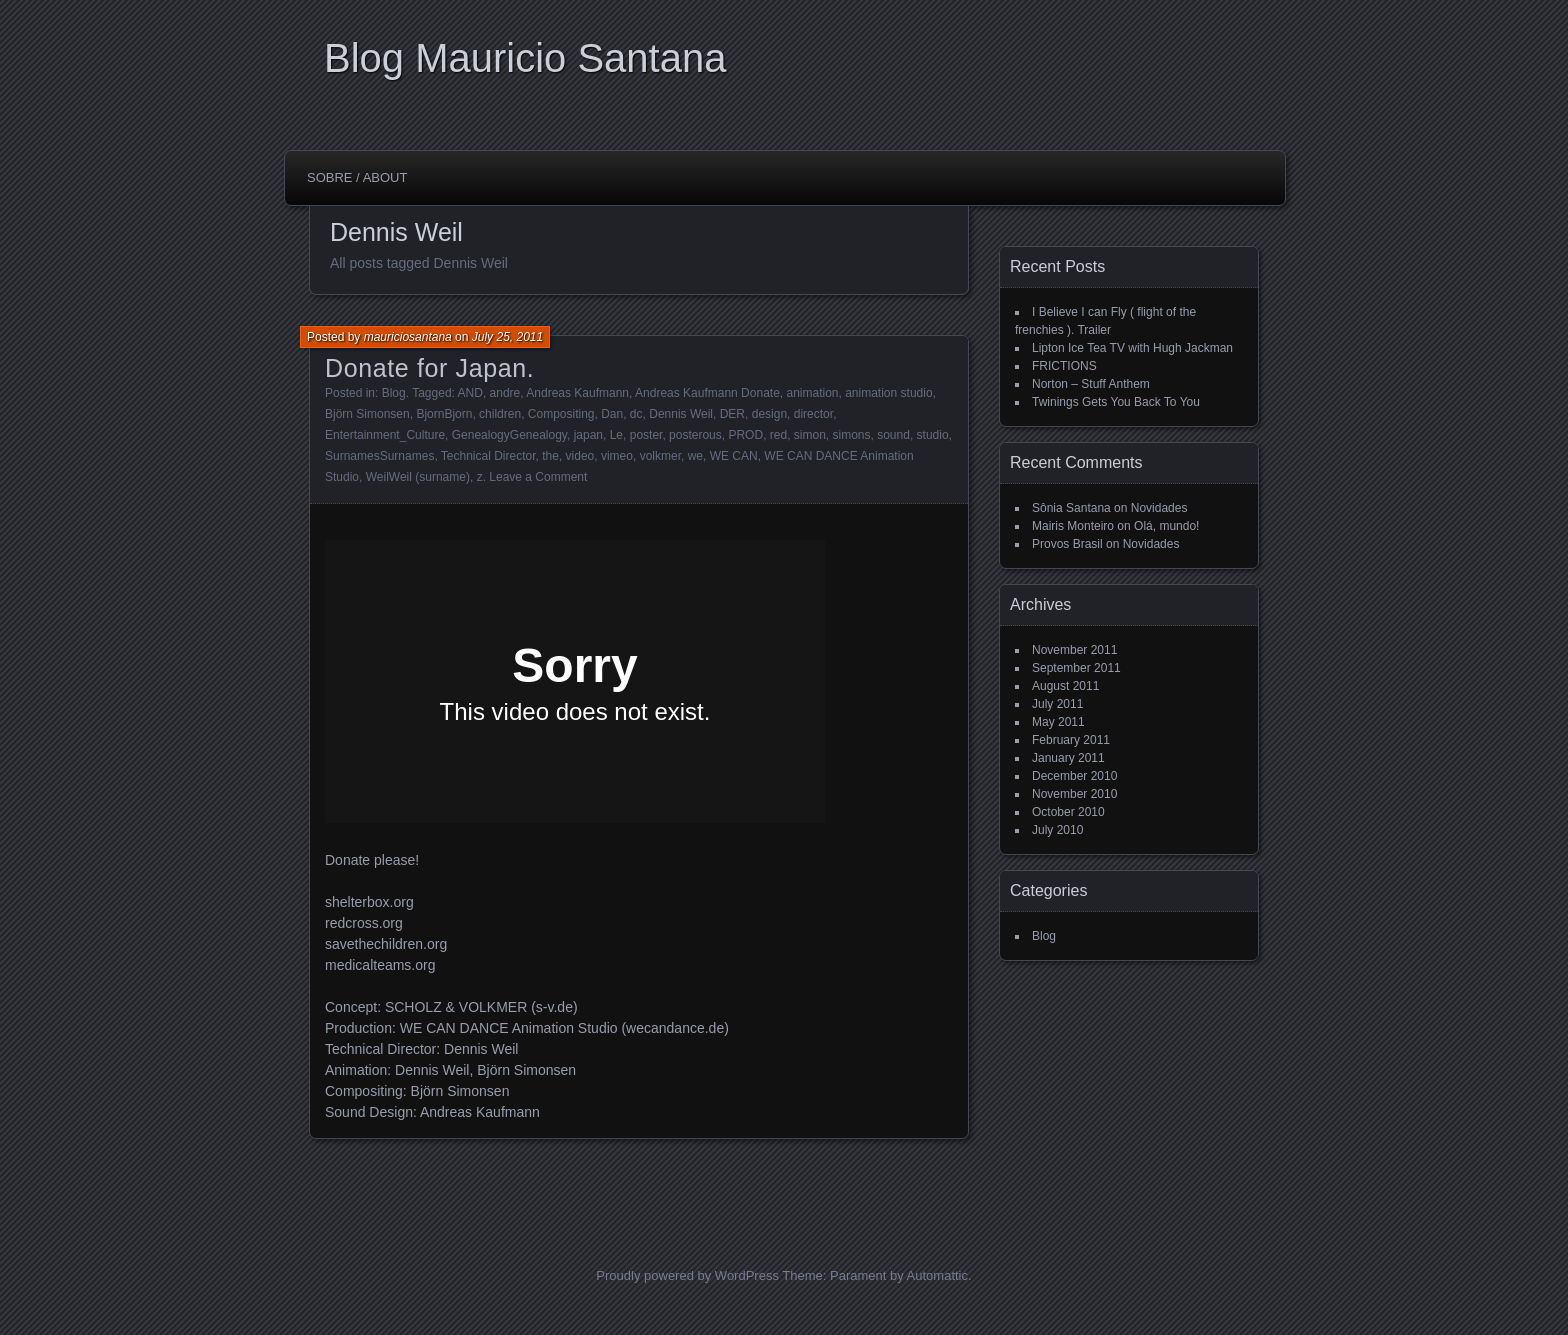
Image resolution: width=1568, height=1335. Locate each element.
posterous (695, 435)
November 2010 (1074, 794)
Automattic (937, 1275)
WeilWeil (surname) (418, 477)
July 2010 (1057, 830)
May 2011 (1058, 722)
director (813, 414)
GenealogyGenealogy (509, 435)
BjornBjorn (444, 414)
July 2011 (1057, 704)
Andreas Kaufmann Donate (707, 393)
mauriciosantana (408, 337)
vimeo (617, 456)
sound (893, 435)
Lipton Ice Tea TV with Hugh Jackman (1132, 348)
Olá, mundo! (1166, 526)
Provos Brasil (1067, 544)
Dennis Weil (681, 414)
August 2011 (1065, 686)
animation (812, 393)
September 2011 (1076, 668)
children (500, 414)
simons (852, 435)
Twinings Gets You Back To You (1116, 402)
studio (933, 435)
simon (810, 435)
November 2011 (1074, 650)
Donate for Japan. (429, 368)
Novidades (1159, 508)
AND (470, 393)
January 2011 (1068, 758)
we (695, 456)
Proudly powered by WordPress (687, 1275)
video (580, 456)
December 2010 (1074, 776)
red (778, 435)
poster (646, 435)
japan (588, 435)
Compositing (561, 414)
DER (732, 414)
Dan (612, 414)
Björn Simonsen (367, 414)
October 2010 (1068, 812)
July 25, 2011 (507, 337)
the (550, 456)
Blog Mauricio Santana (525, 58)
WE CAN (734, 456)
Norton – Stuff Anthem (1091, 384)
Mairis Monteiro (1073, 526)
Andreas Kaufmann (577, 393)
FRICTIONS (1064, 366)
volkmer (660, 456)
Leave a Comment (538, 477)
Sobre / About (357, 177)
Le (616, 435)
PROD (745, 435)
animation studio (888, 393)
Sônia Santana (1071, 508)
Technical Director (488, 456)
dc (636, 414)
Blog (394, 393)
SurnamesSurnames (379, 456)
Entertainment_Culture (385, 435)
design (769, 414)
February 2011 (1071, 740)
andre (505, 393)
